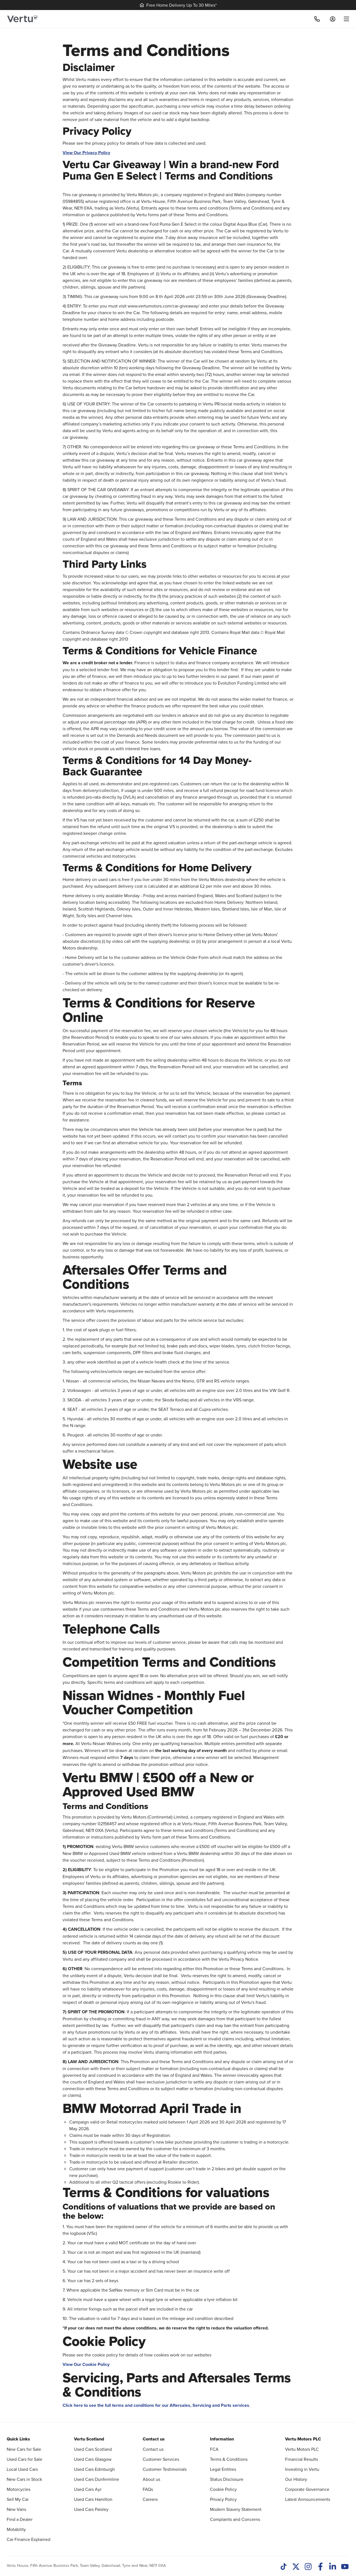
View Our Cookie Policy (86, 2364)
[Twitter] (295, 2567)
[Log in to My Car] (333, 19)
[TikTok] (283, 2567)
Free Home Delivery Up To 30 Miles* (178, 5)
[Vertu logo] (22, 19)
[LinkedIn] (332, 2567)
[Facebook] (320, 2567)
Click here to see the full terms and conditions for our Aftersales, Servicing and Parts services (156, 2405)
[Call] (317, 19)
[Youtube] (344, 2567)
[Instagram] (308, 2567)
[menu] (344, 19)
